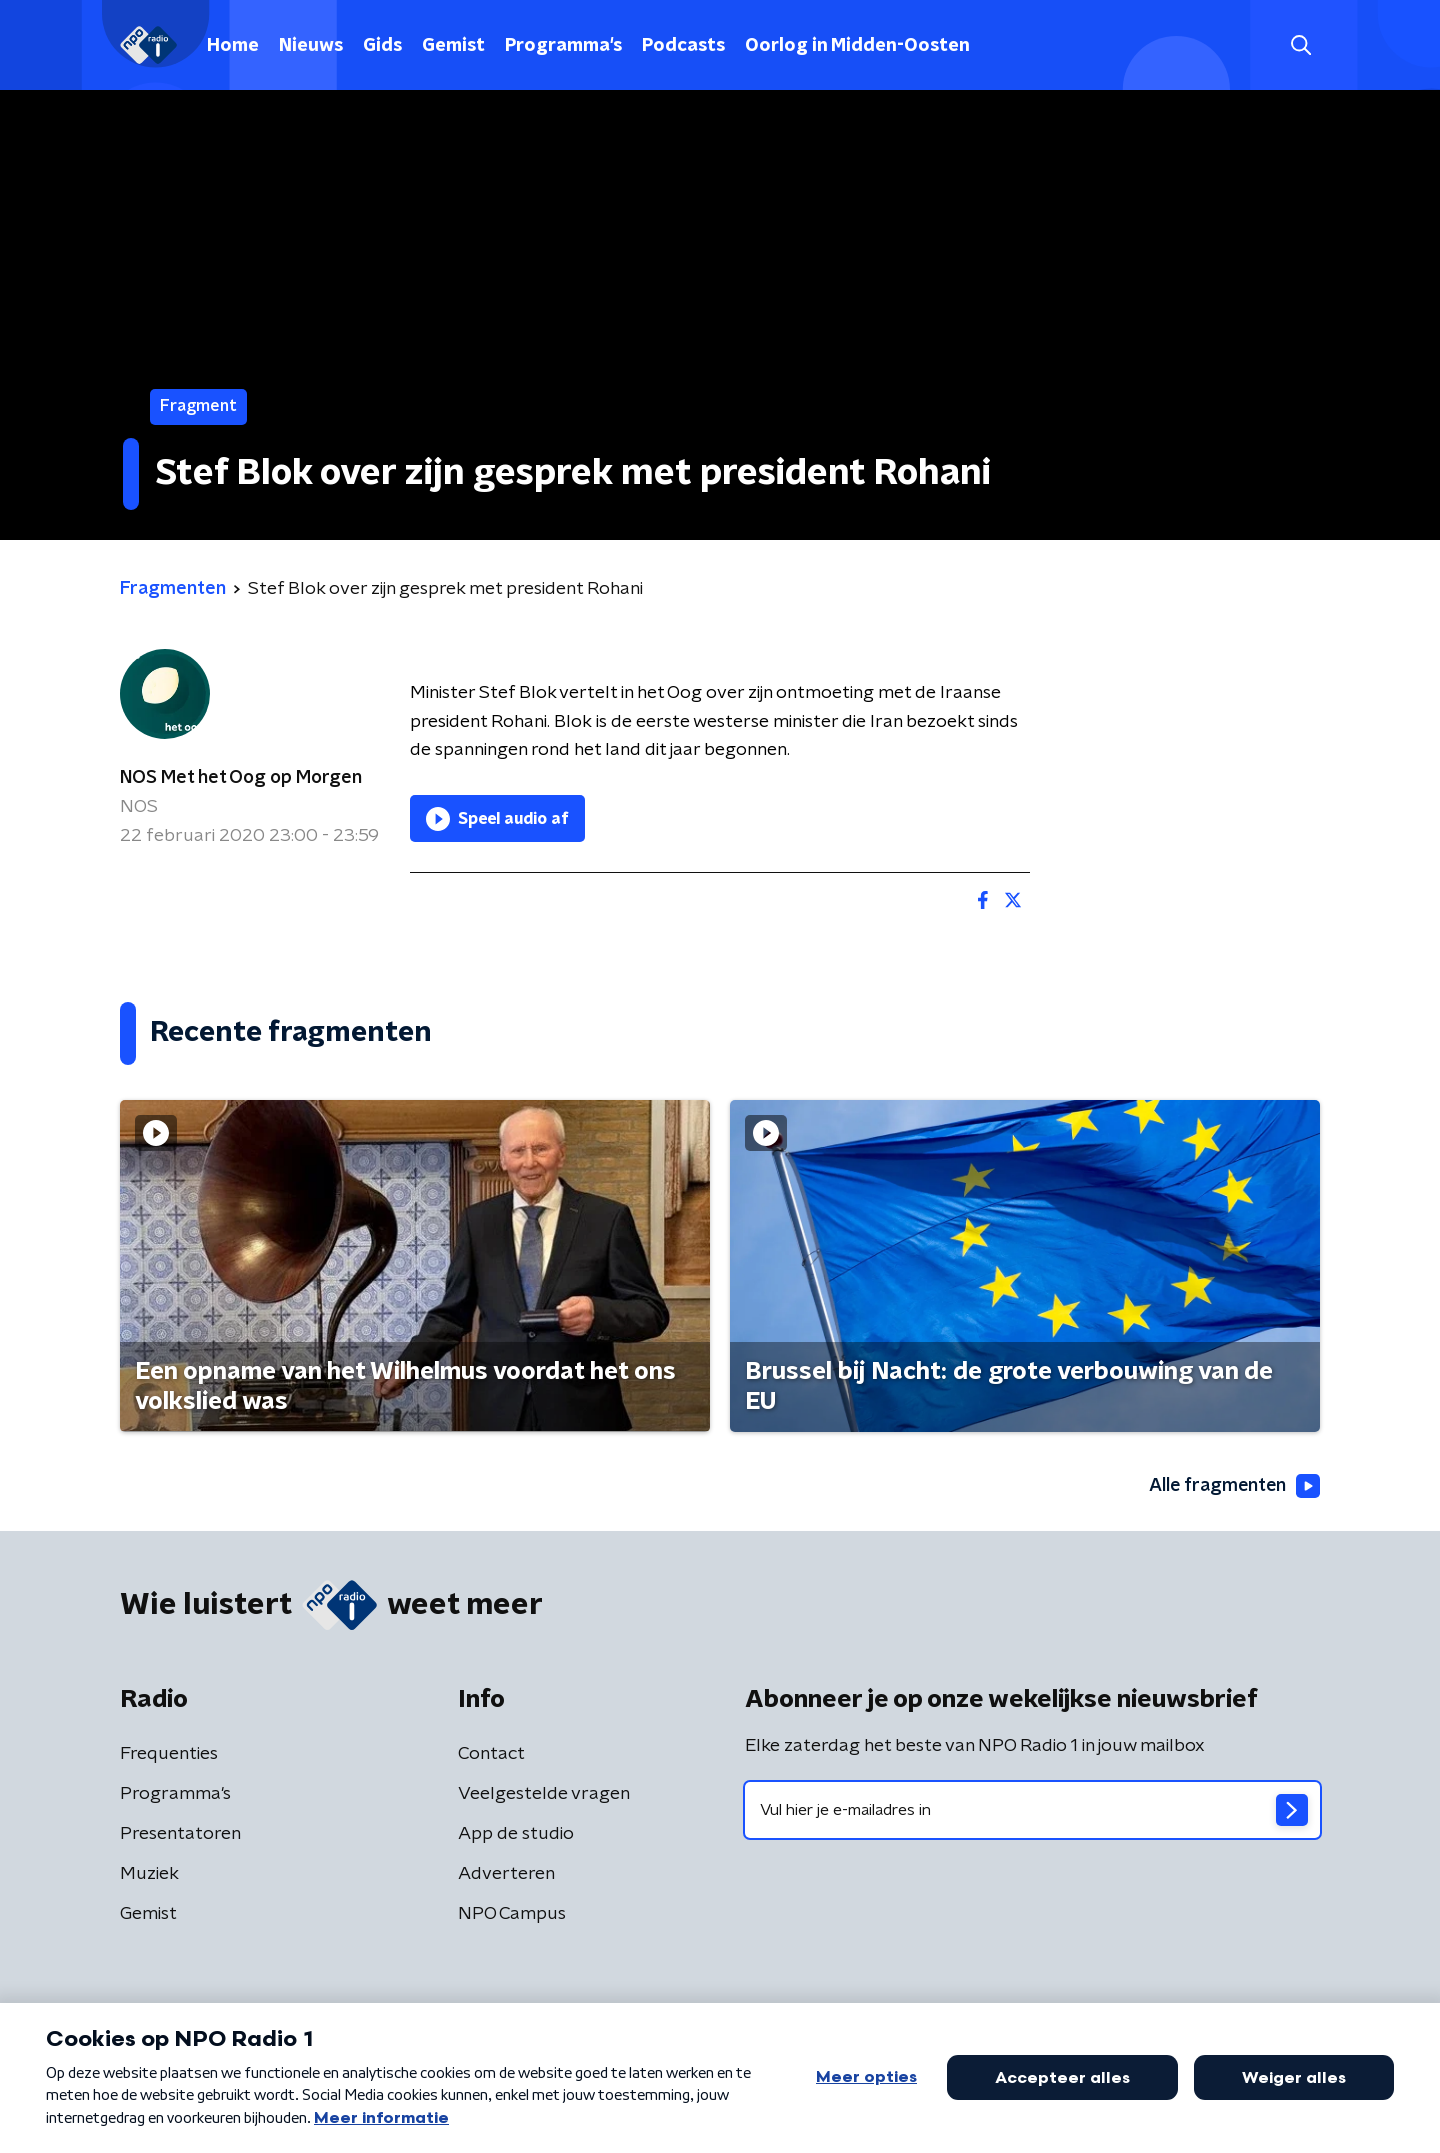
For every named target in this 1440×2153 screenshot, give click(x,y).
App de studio (516, 1835)
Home (233, 46)
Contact (491, 1755)
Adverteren (506, 1875)
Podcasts (683, 46)
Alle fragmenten (1233, 1486)
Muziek (149, 1875)
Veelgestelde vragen (544, 1795)
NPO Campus (512, 1915)
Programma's (563, 46)
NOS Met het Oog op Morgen (241, 778)
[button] (1300, 45)
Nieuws (311, 46)
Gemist (453, 46)
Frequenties (169, 1755)
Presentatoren (180, 1835)
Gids (382, 46)
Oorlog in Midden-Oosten (857, 46)
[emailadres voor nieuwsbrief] (1032, 1811)
